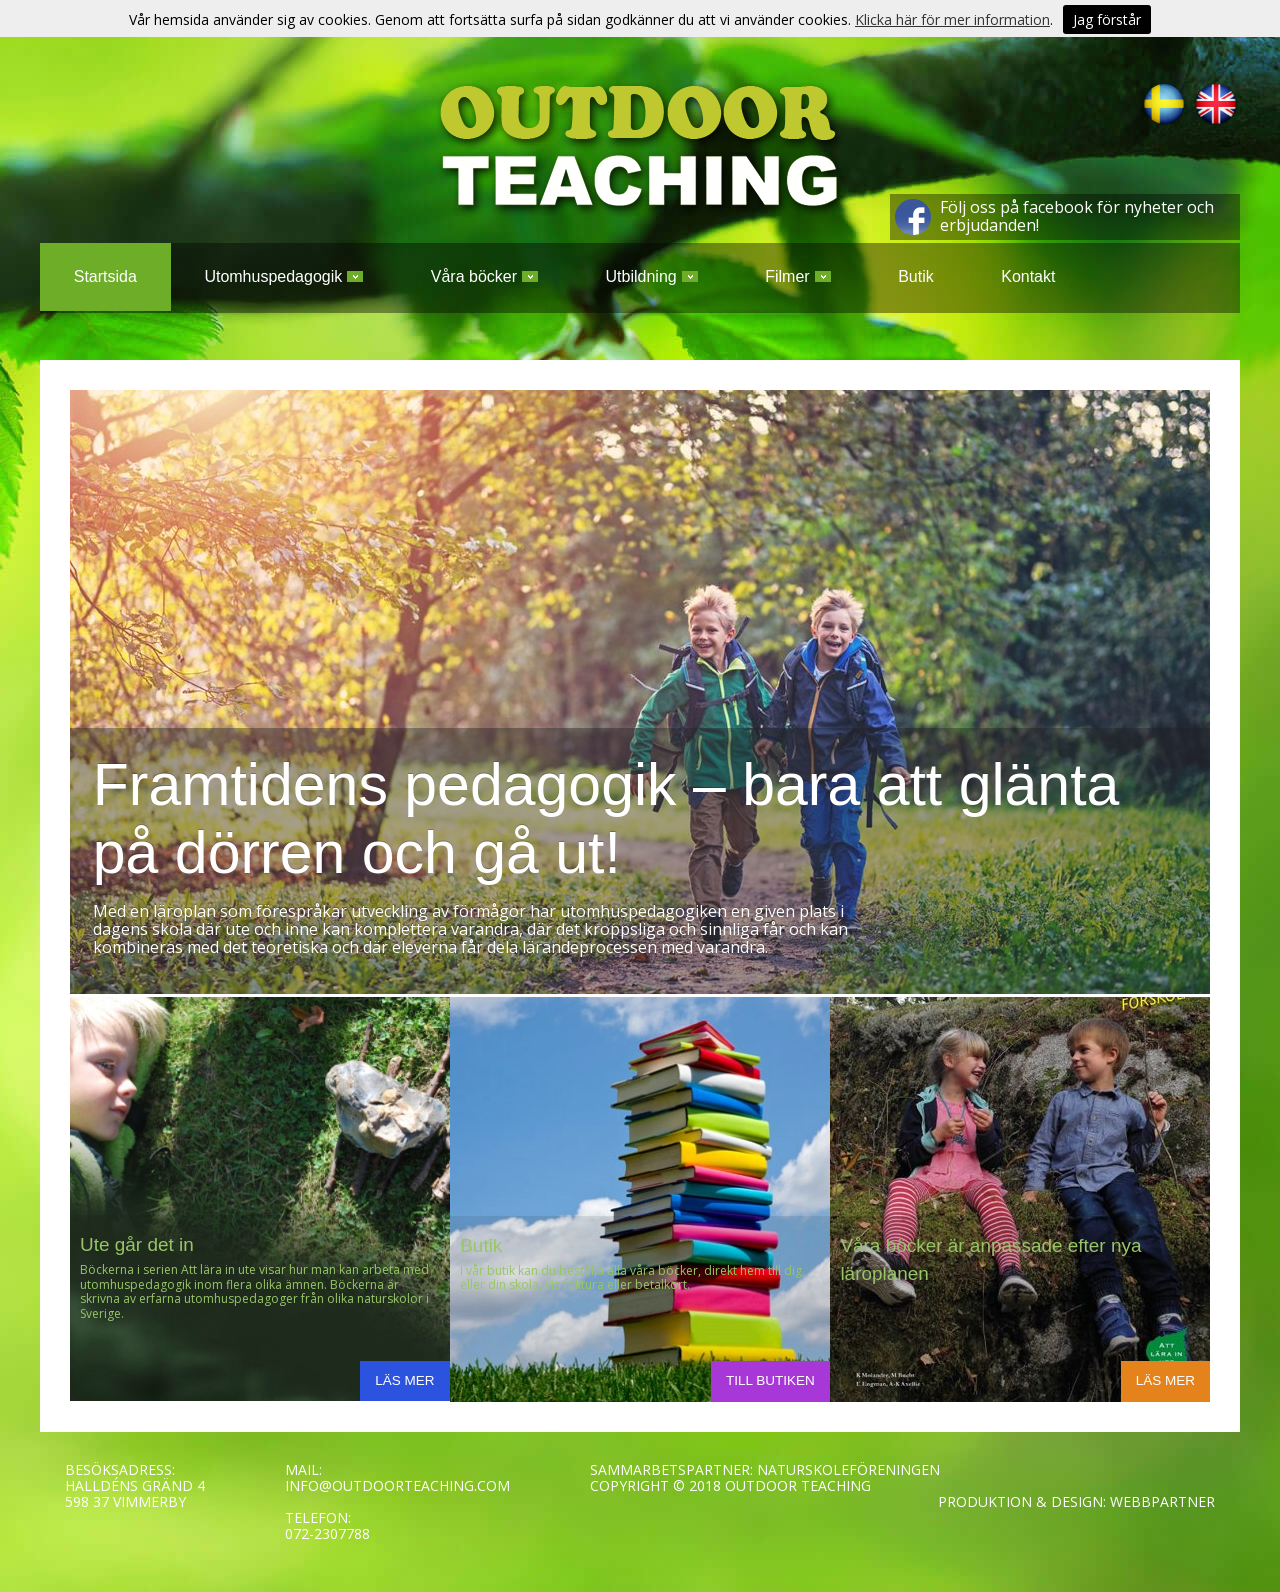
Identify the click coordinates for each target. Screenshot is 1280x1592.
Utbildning (652, 276)
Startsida (105, 276)
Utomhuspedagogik (283, 276)
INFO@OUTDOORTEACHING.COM (397, 1485)
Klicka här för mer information (952, 19)
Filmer (797, 276)
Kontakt (1028, 276)
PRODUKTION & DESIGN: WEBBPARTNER (1076, 1501)
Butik (916, 276)
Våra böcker (484, 276)
